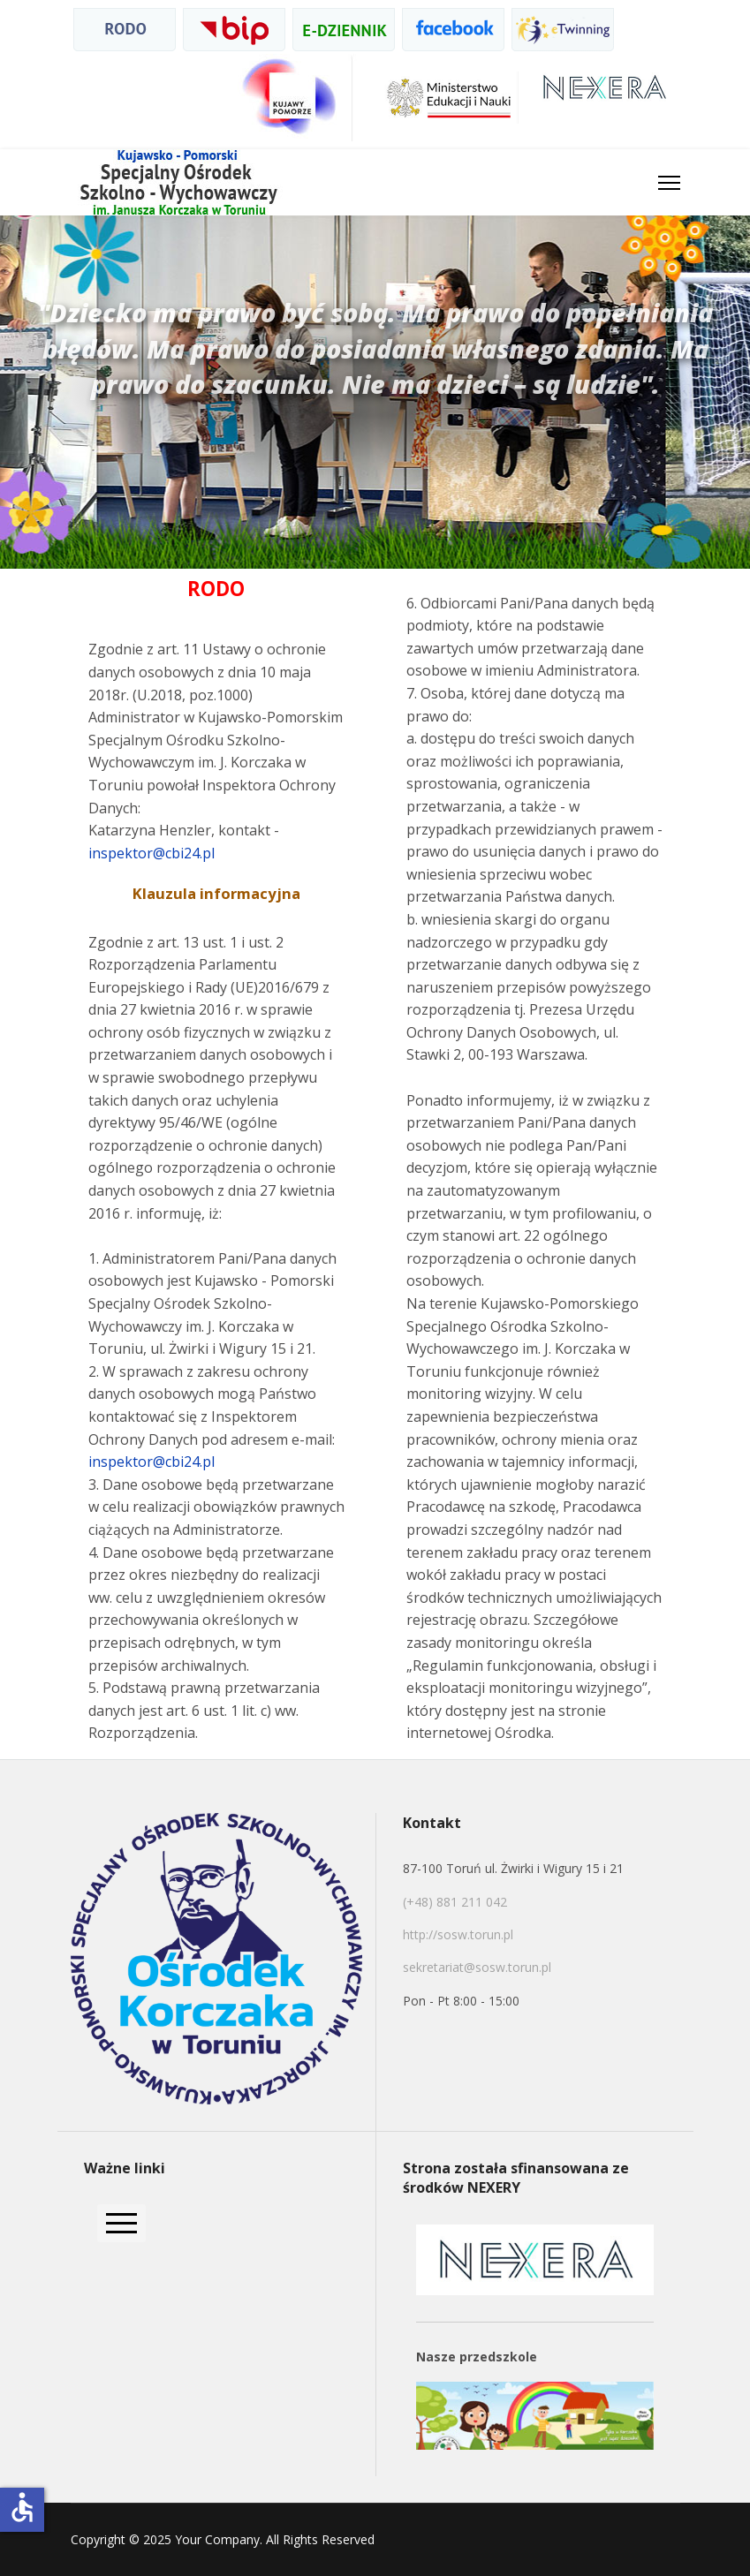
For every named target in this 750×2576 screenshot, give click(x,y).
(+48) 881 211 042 (457, 1901)
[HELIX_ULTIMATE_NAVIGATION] (669, 182)
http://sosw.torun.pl (458, 1934)
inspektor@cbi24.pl (151, 853)
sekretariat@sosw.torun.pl (477, 1967)
